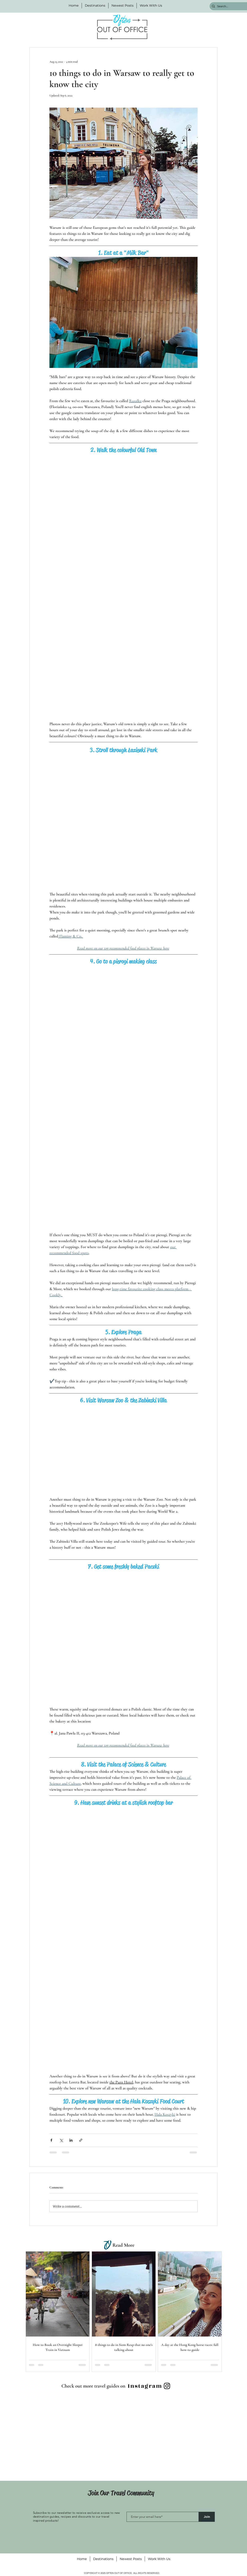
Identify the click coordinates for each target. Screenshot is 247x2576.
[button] (95, 5)
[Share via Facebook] (51, 2140)
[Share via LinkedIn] (71, 2140)
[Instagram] (167, 2386)
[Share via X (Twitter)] (61, 2140)
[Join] (207, 2517)
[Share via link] (81, 2140)
